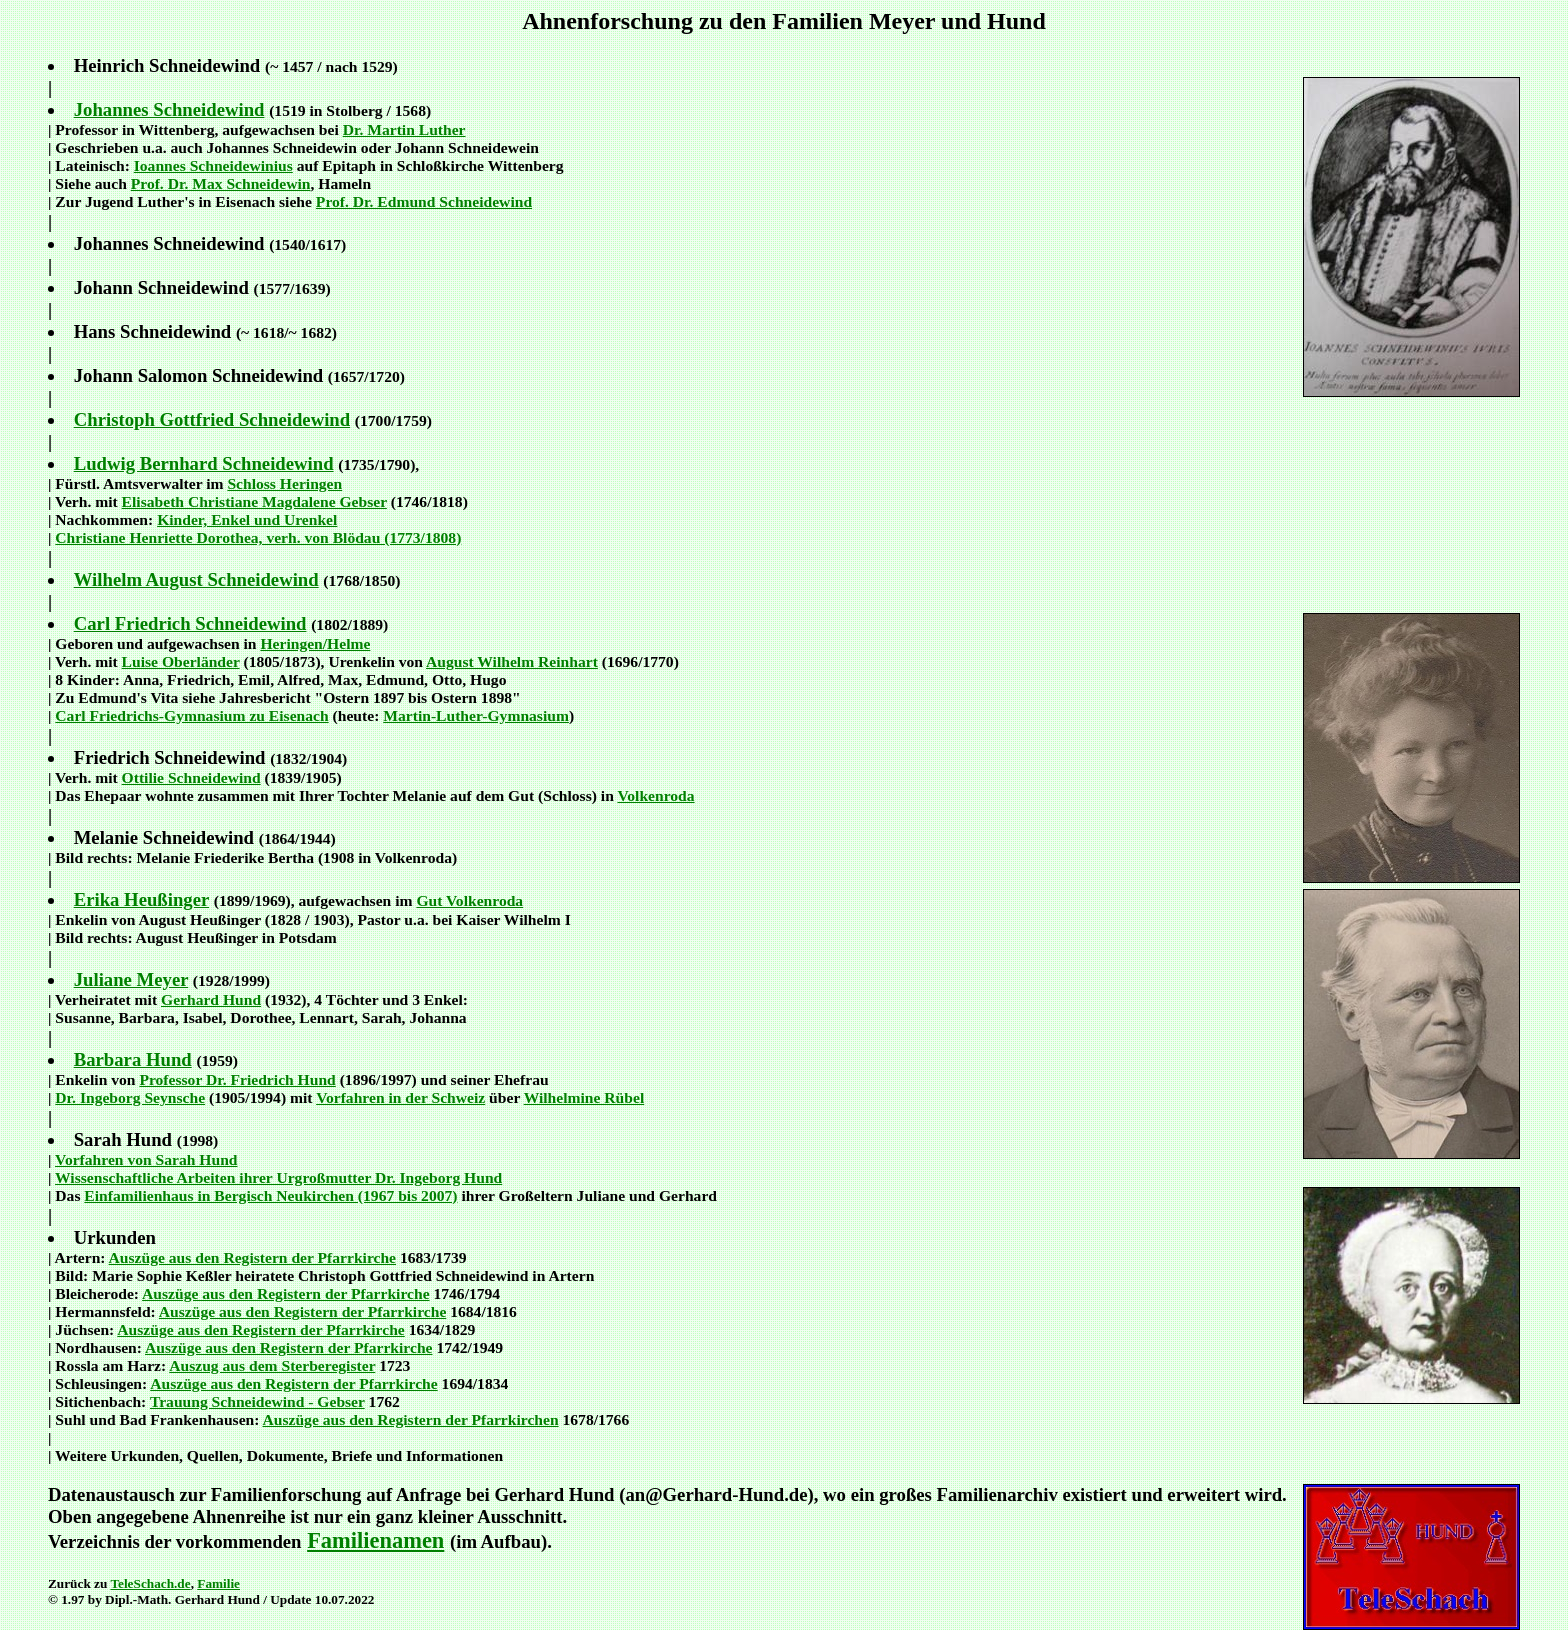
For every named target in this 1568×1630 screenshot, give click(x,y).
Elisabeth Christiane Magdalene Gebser (254, 501)
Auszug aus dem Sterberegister (272, 1365)
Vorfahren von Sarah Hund (146, 1159)
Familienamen (375, 1540)
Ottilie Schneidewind (191, 777)
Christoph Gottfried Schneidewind (212, 419)
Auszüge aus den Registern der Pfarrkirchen (410, 1419)
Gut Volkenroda (469, 900)
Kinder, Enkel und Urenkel (247, 519)
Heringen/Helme (315, 643)
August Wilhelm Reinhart (512, 661)
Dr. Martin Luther (404, 129)
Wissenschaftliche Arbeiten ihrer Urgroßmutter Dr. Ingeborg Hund (278, 1177)
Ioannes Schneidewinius (213, 165)
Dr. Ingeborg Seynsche (130, 1097)
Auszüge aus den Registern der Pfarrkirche (252, 1257)
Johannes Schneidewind (169, 109)
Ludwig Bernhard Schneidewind (204, 463)
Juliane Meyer (131, 979)
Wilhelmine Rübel (584, 1097)
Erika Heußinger (141, 899)
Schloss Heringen (284, 483)
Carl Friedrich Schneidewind (190, 623)
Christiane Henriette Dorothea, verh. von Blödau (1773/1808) (258, 537)
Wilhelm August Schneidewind (196, 579)
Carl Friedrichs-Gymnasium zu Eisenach (191, 715)
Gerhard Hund (211, 999)
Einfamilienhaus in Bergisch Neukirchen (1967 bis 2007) (270, 1195)
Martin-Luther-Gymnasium (476, 715)
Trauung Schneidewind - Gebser (257, 1401)
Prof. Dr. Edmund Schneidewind (424, 201)
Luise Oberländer (181, 661)
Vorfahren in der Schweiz (400, 1097)
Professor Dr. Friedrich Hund (237, 1079)
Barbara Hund (133, 1059)
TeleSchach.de (150, 1583)
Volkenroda (655, 795)
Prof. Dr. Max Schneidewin (221, 183)
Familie (218, 1583)
